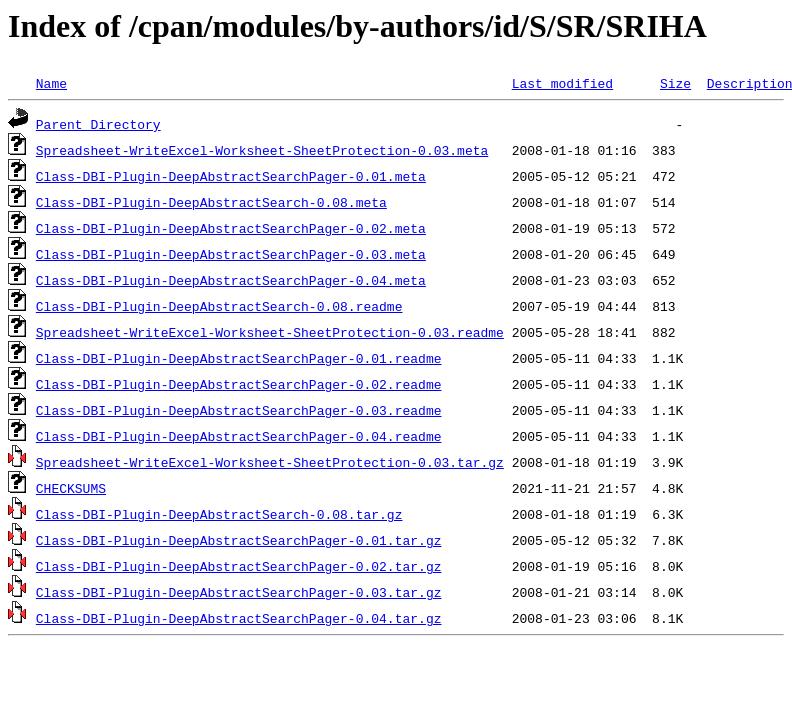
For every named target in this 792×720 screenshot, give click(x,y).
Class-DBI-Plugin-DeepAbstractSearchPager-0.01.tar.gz (239, 540)
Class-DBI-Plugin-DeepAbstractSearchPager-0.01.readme (239, 358)
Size (675, 83)
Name (51, 83)
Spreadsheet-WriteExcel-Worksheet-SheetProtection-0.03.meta (262, 150)
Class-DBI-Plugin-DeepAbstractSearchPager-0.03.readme (239, 410)
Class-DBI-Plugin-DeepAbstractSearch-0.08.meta (211, 202)
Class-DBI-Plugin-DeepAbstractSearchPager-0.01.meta (231, 176)
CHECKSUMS (71, 488)
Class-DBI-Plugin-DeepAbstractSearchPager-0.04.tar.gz (239, 618)
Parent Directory (98, 124)
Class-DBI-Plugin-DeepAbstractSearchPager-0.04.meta (231, 280)
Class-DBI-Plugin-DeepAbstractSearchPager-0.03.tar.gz (239, 592)
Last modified (562, 83)
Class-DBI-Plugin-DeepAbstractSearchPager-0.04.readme (239, 436)
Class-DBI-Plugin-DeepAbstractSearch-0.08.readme (219, 306)
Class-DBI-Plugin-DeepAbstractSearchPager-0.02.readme (239, 384)
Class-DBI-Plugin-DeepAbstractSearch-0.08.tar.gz (219, 514)
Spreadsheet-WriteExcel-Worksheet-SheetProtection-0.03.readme (270, 332)
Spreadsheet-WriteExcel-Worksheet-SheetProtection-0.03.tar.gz (270, 462)
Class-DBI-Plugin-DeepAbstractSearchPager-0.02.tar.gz (239, 566)
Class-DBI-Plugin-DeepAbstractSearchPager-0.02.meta (231, 228)
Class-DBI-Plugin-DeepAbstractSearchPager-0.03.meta (231, 254)
